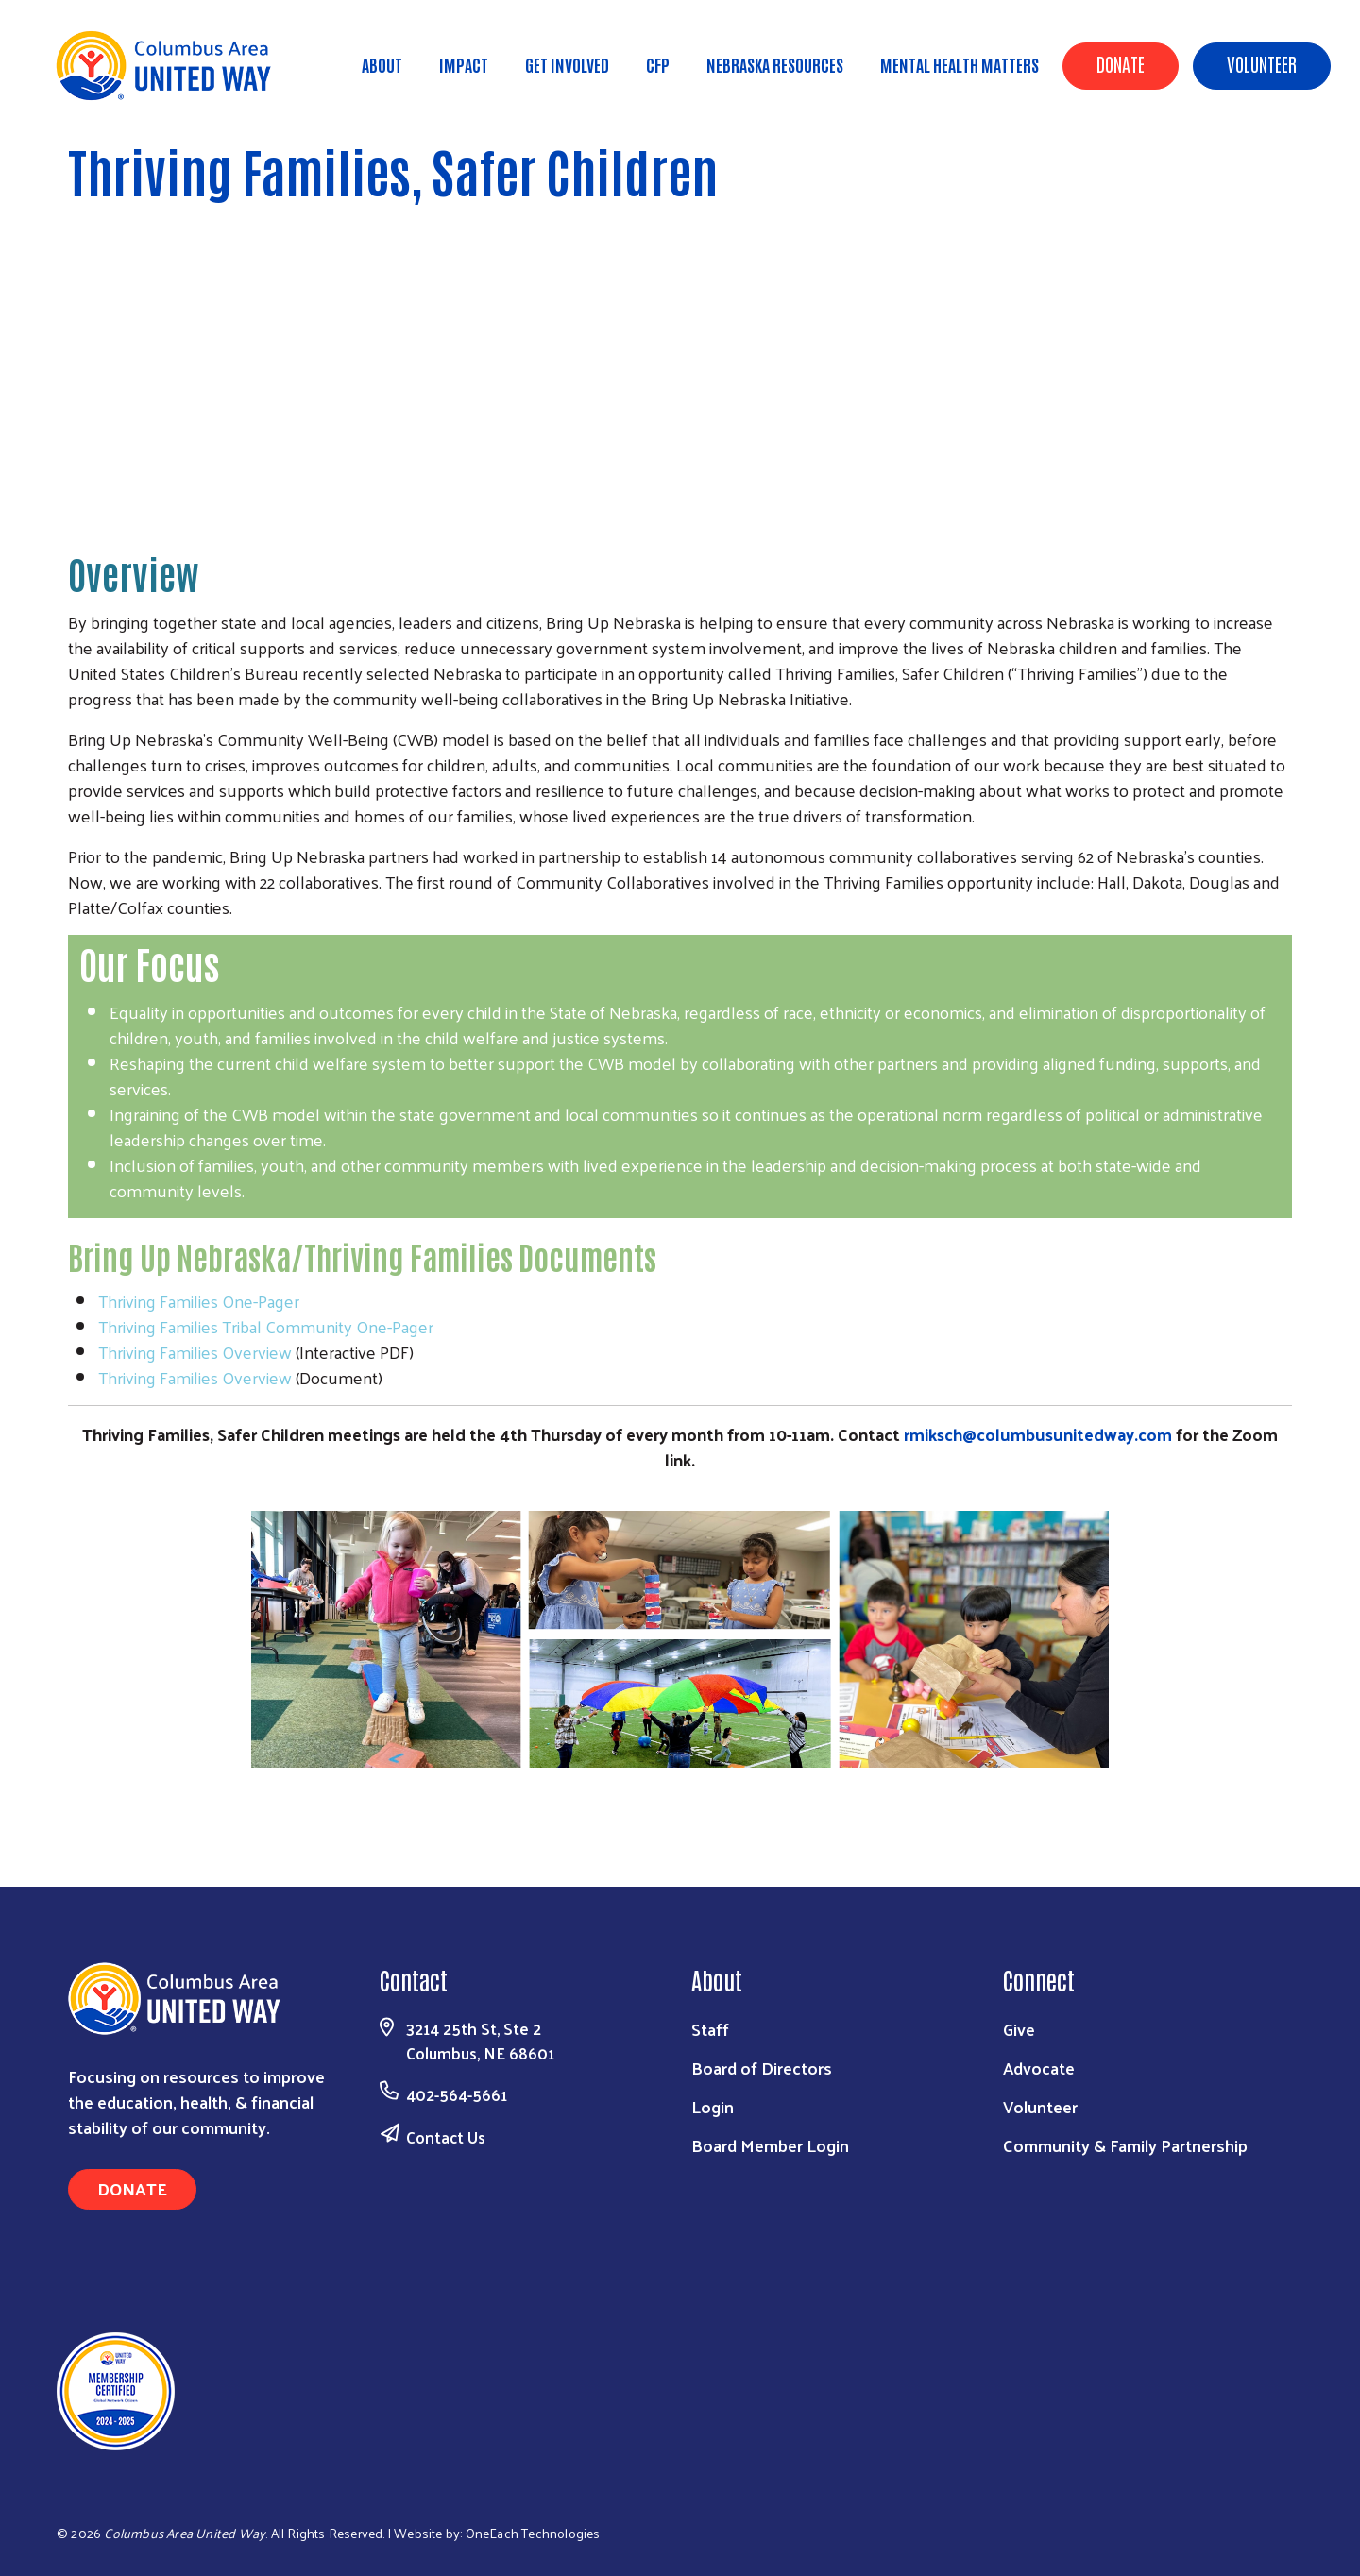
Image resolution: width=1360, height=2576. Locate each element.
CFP (658, 64)
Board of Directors (761, 2067)
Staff (710, 2028)
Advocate (1039, 2067)
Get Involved (567, 64)
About (382, 64)
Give (1019, 2028)
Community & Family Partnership (1125, 2145)
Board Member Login (770, 2145)
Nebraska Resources (774, 64)
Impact (463, 64)
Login (712, 2106)
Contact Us (445, 2137)
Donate (1120, 63)
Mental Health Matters (959, 64)
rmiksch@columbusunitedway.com (1038, 1433)
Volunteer (1262, 63)
